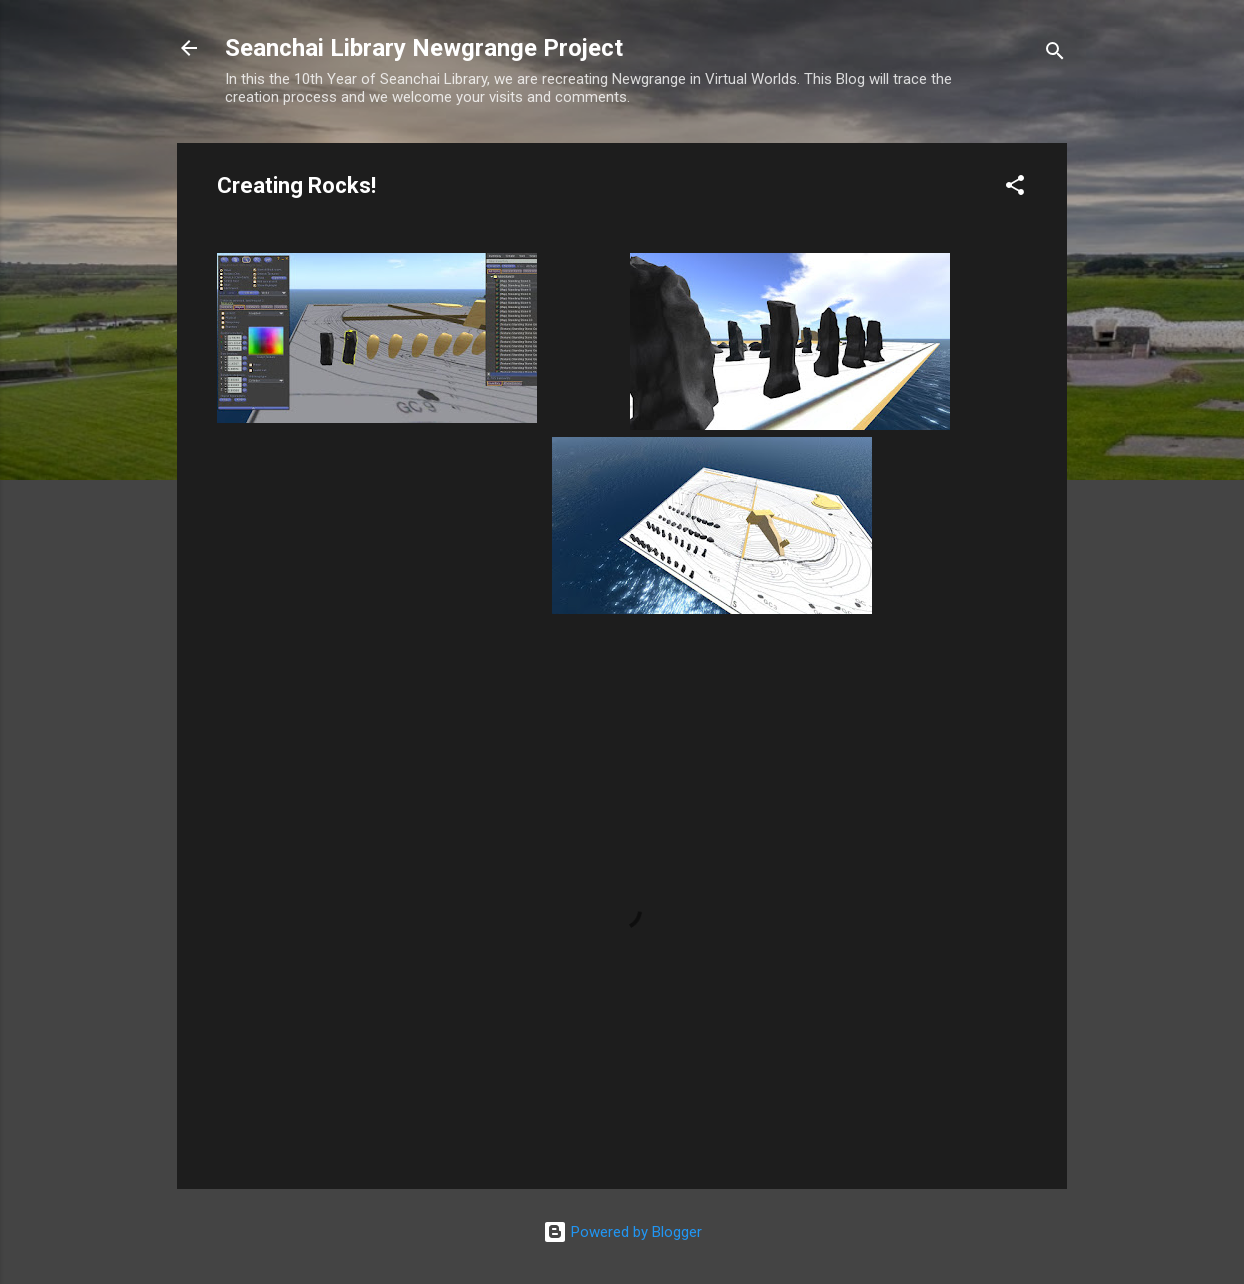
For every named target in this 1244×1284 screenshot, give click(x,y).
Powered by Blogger (622, 1232)
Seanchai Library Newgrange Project (424, 48)
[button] (1015, 188)
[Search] (1055, 54)
